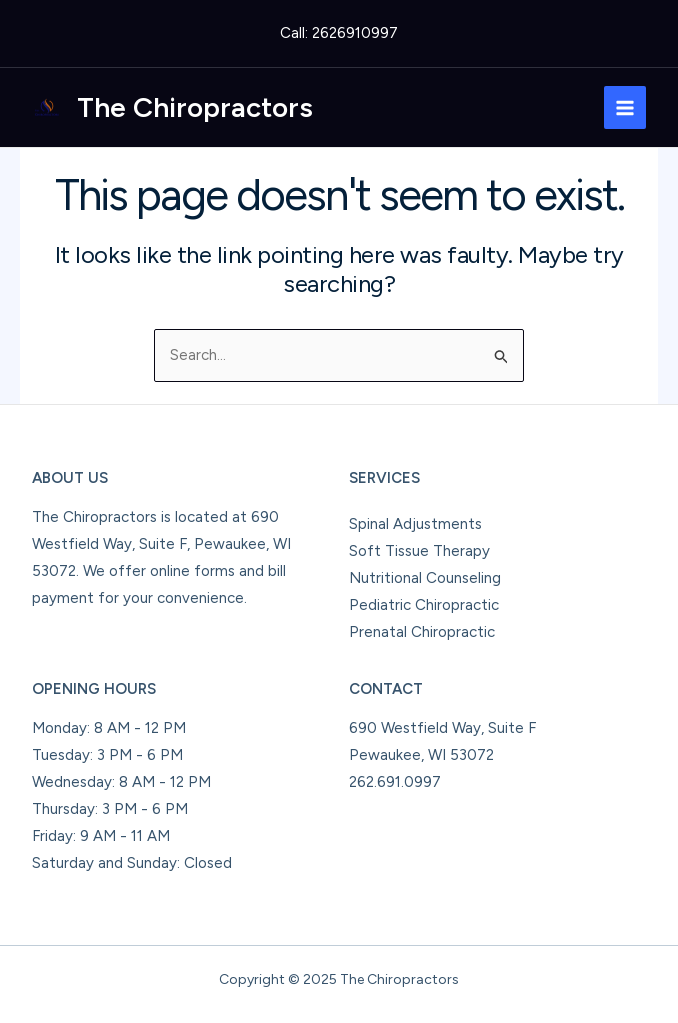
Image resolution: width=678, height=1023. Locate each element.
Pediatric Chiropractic (424, 605)
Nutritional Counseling (425, 578)
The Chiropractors (195, 107)
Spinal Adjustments (415, 524)
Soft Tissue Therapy (419, 551)
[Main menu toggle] (625, 107)
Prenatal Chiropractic (422, 632)
